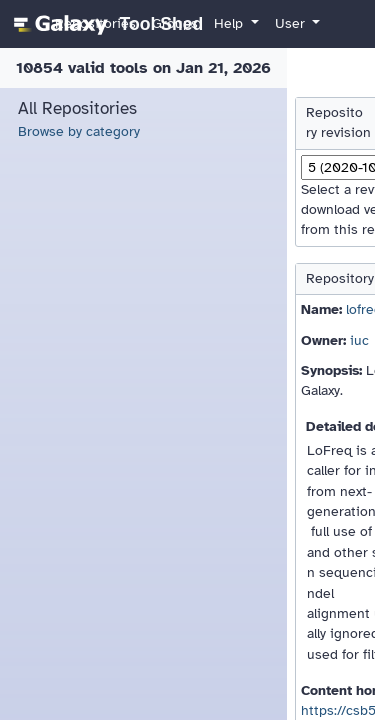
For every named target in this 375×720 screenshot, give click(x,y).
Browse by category (79, 131)
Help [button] (230, 23)
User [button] (292, 23)
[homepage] (105, 24)
